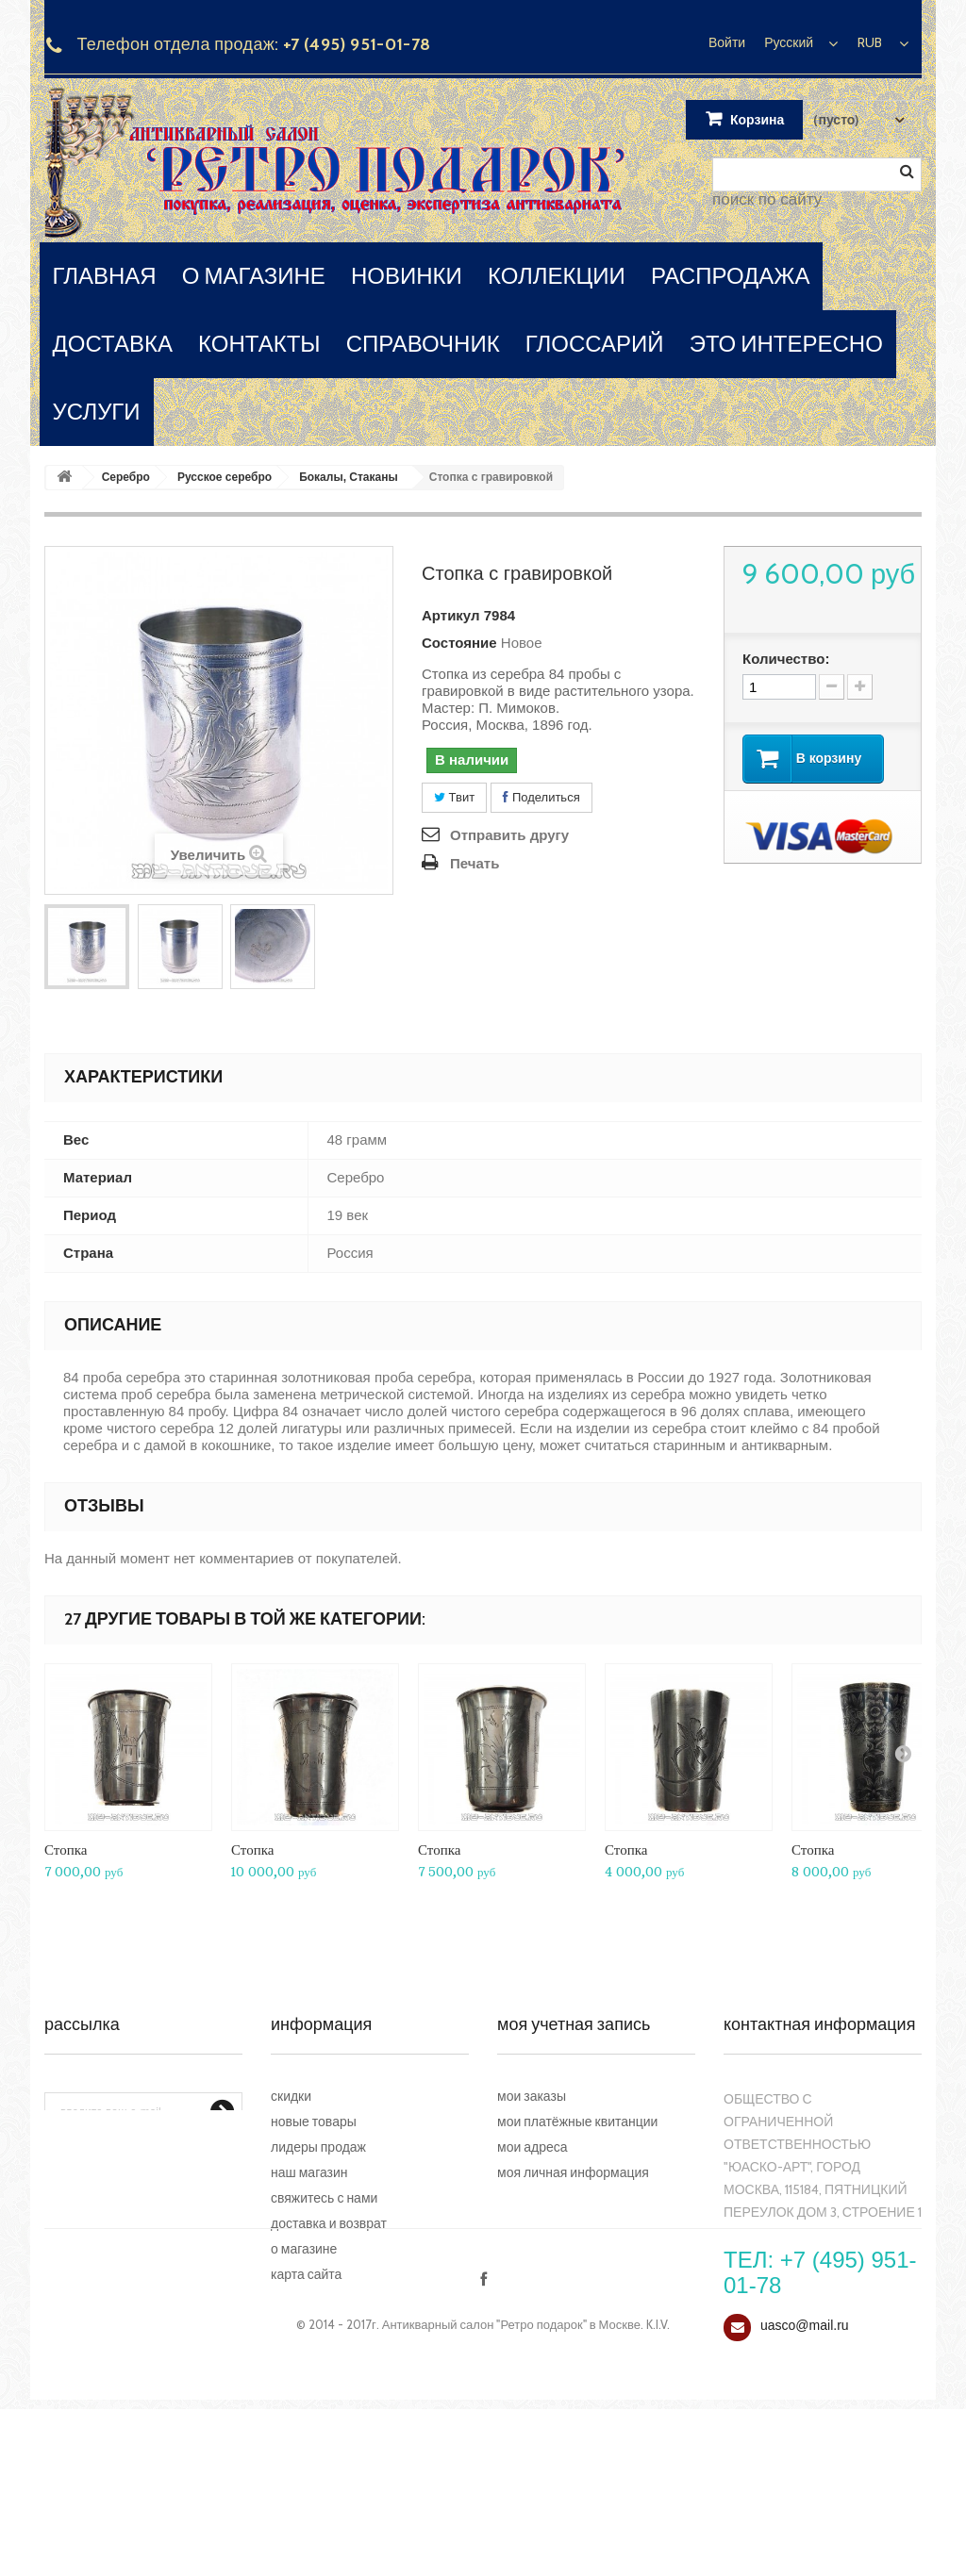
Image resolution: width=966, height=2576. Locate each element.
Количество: (785, 659)
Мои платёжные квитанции (577, 2121)
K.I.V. (658, 2491)
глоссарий (594, 343)
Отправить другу (509, 835)
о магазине (253, 275)
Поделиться (541, 797)
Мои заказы (531, 2096)
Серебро (126, 477)
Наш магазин (309, 2172)
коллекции (556, 275)
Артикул (451, 615)
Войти (726, 42)
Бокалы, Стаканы (348, 477)
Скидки (291, 2096)
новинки (406, 275)
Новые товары (314, 2121)
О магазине (304, 2248)
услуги (97, 411)
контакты (259, 343)
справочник (423, 343)
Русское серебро (224, 477)
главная (105, 275)
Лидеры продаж (318, 2146)
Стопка (65, 1849)
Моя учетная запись (573, 2024)
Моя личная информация (573, 2172)
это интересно (786, 343)
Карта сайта (306, 2274)
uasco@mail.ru (804, 2325)
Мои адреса (532, 2146)
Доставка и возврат (329, 2223)
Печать (474, 863)
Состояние (459, 643)
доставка (113, 343)
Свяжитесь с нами (324, 2197)
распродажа (730, 275)
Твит (454, 797)
